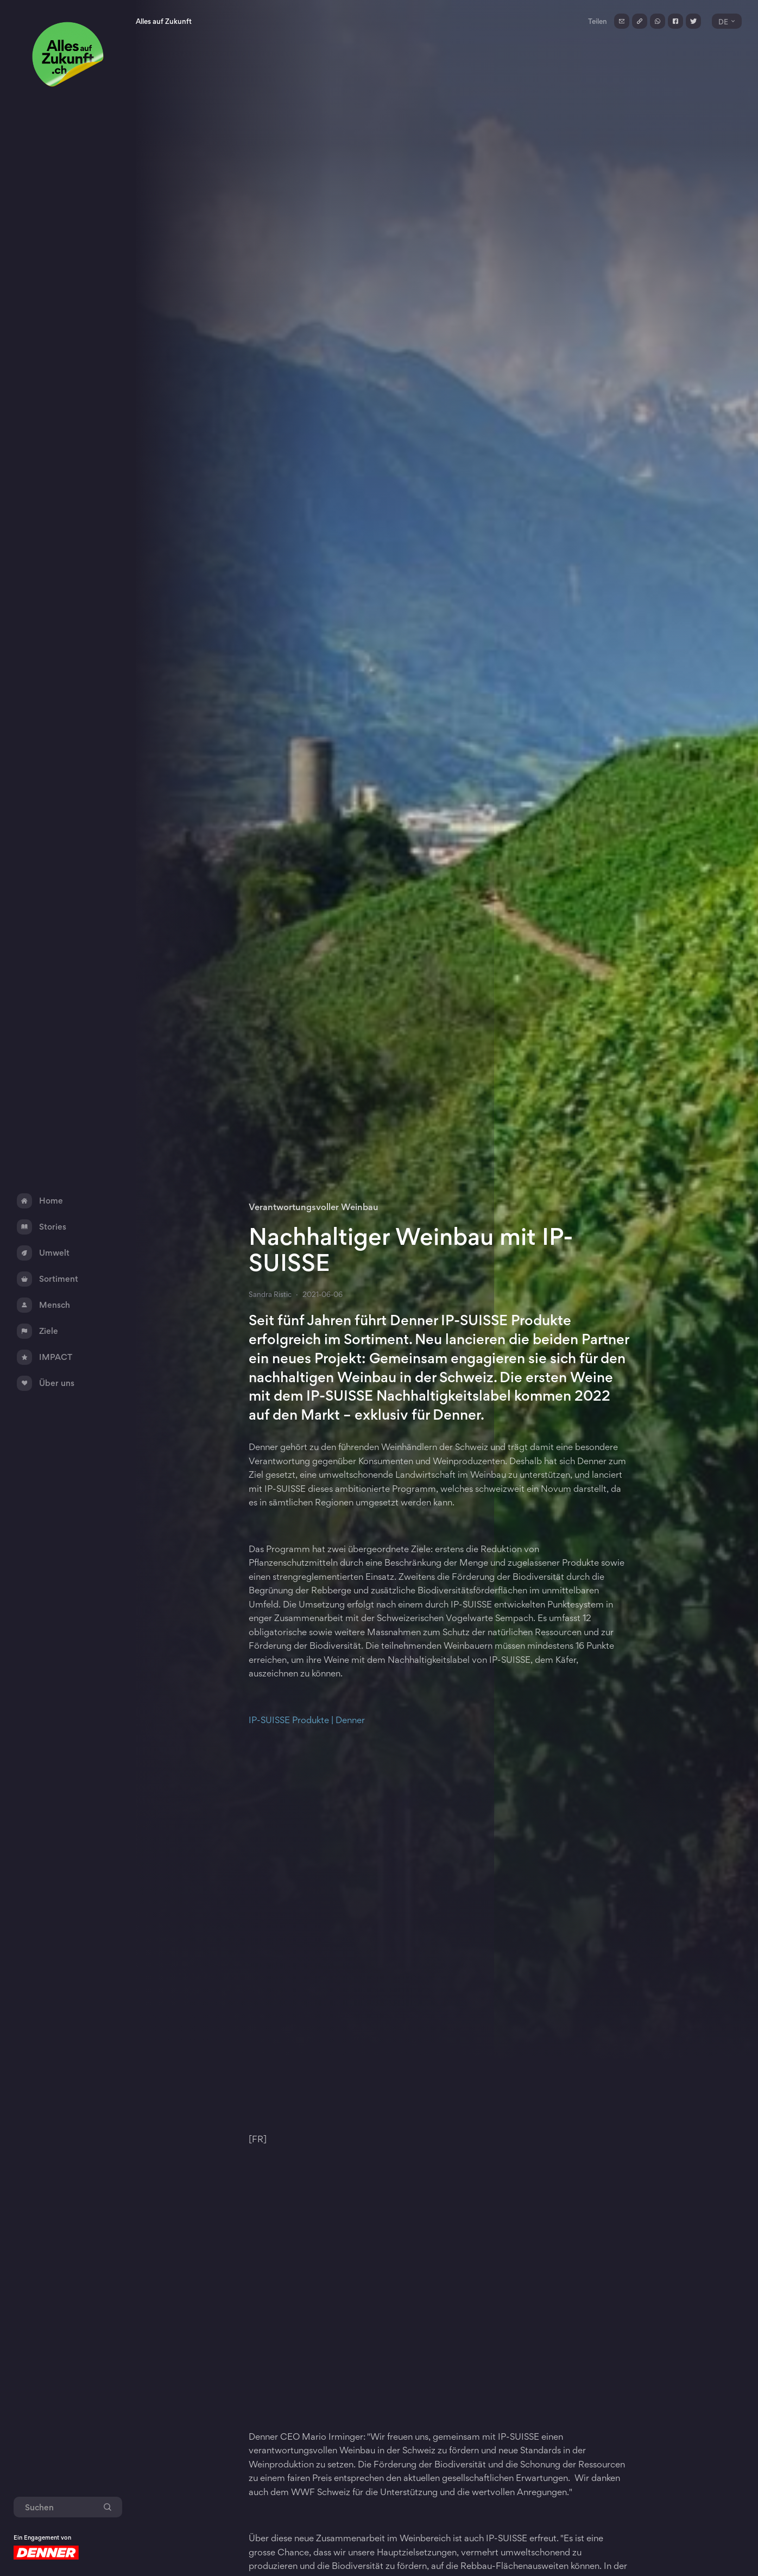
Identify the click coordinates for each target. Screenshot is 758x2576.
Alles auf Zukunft (164, 21)
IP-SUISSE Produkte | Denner (307, 1719)
